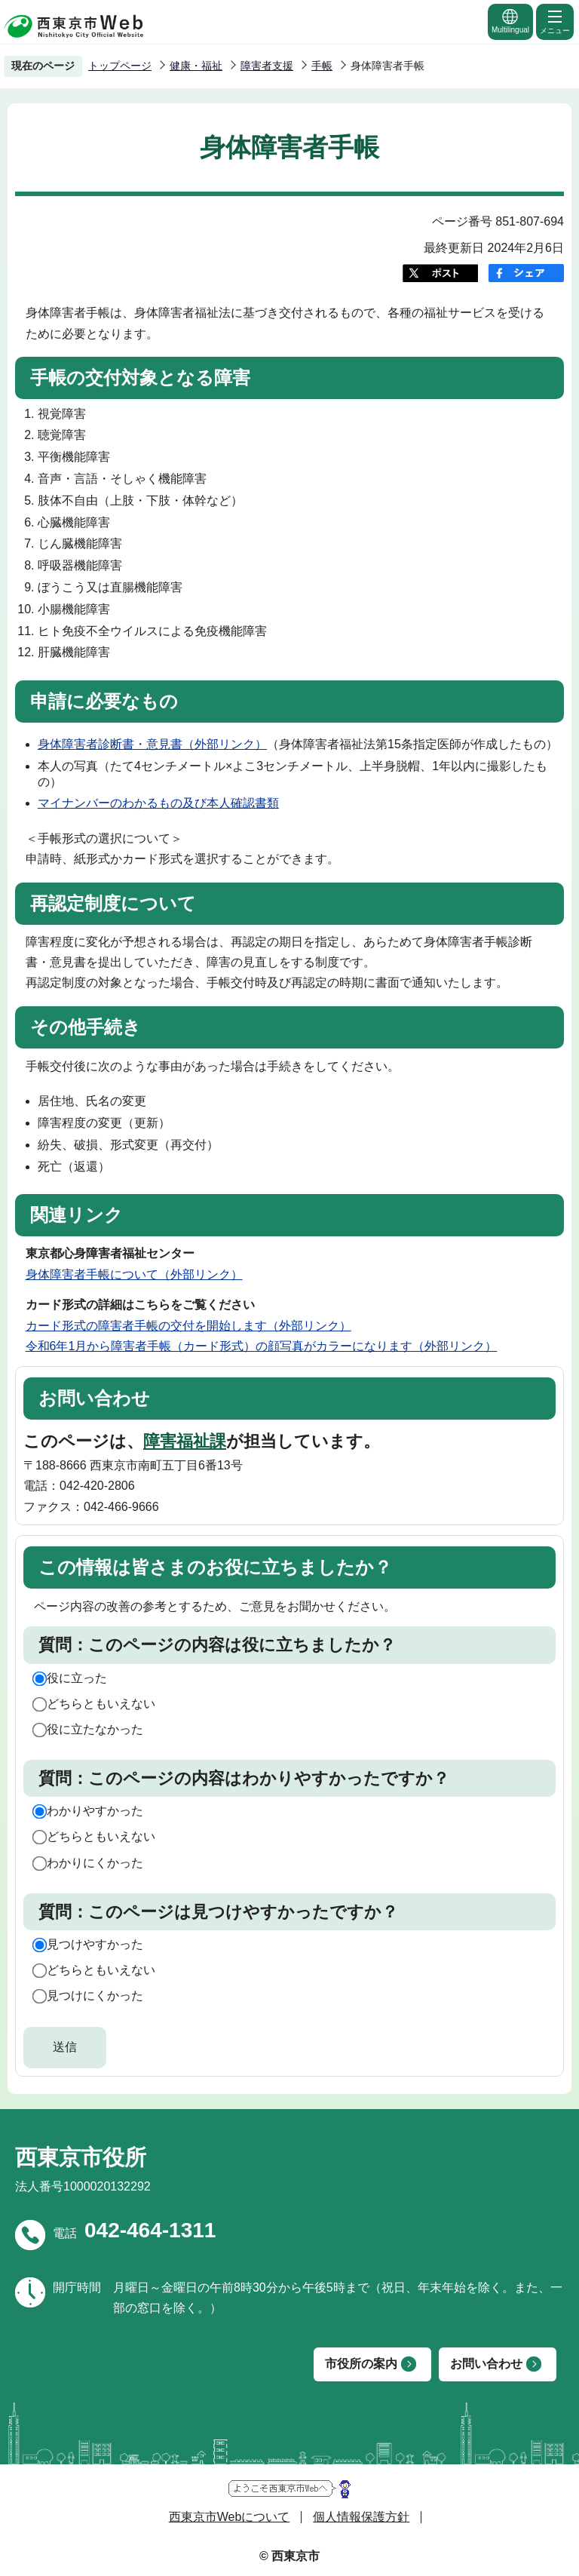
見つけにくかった (95, 1995)
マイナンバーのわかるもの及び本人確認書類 (158, 803)
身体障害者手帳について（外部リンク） (134, 1274)
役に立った (77, 1678)
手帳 (321, 66)
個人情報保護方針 (361, 2516)
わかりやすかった (95, 1810)
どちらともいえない (101, 1703)
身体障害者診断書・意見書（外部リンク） (152, 744)
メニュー (555, 21)
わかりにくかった (95, 1862)
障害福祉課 (184, 1441)
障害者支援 (266, 66)
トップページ (120, 66)
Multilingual (510, 21)
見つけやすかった (95, 1944)
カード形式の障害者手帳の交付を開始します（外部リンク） (188, 1325)
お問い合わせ (486, 2363)
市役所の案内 (361, 2363)
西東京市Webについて (229, 2516)
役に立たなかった (95, 1729)
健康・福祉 (196, 66)
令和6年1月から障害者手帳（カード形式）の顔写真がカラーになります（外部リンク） (262, 1346)
